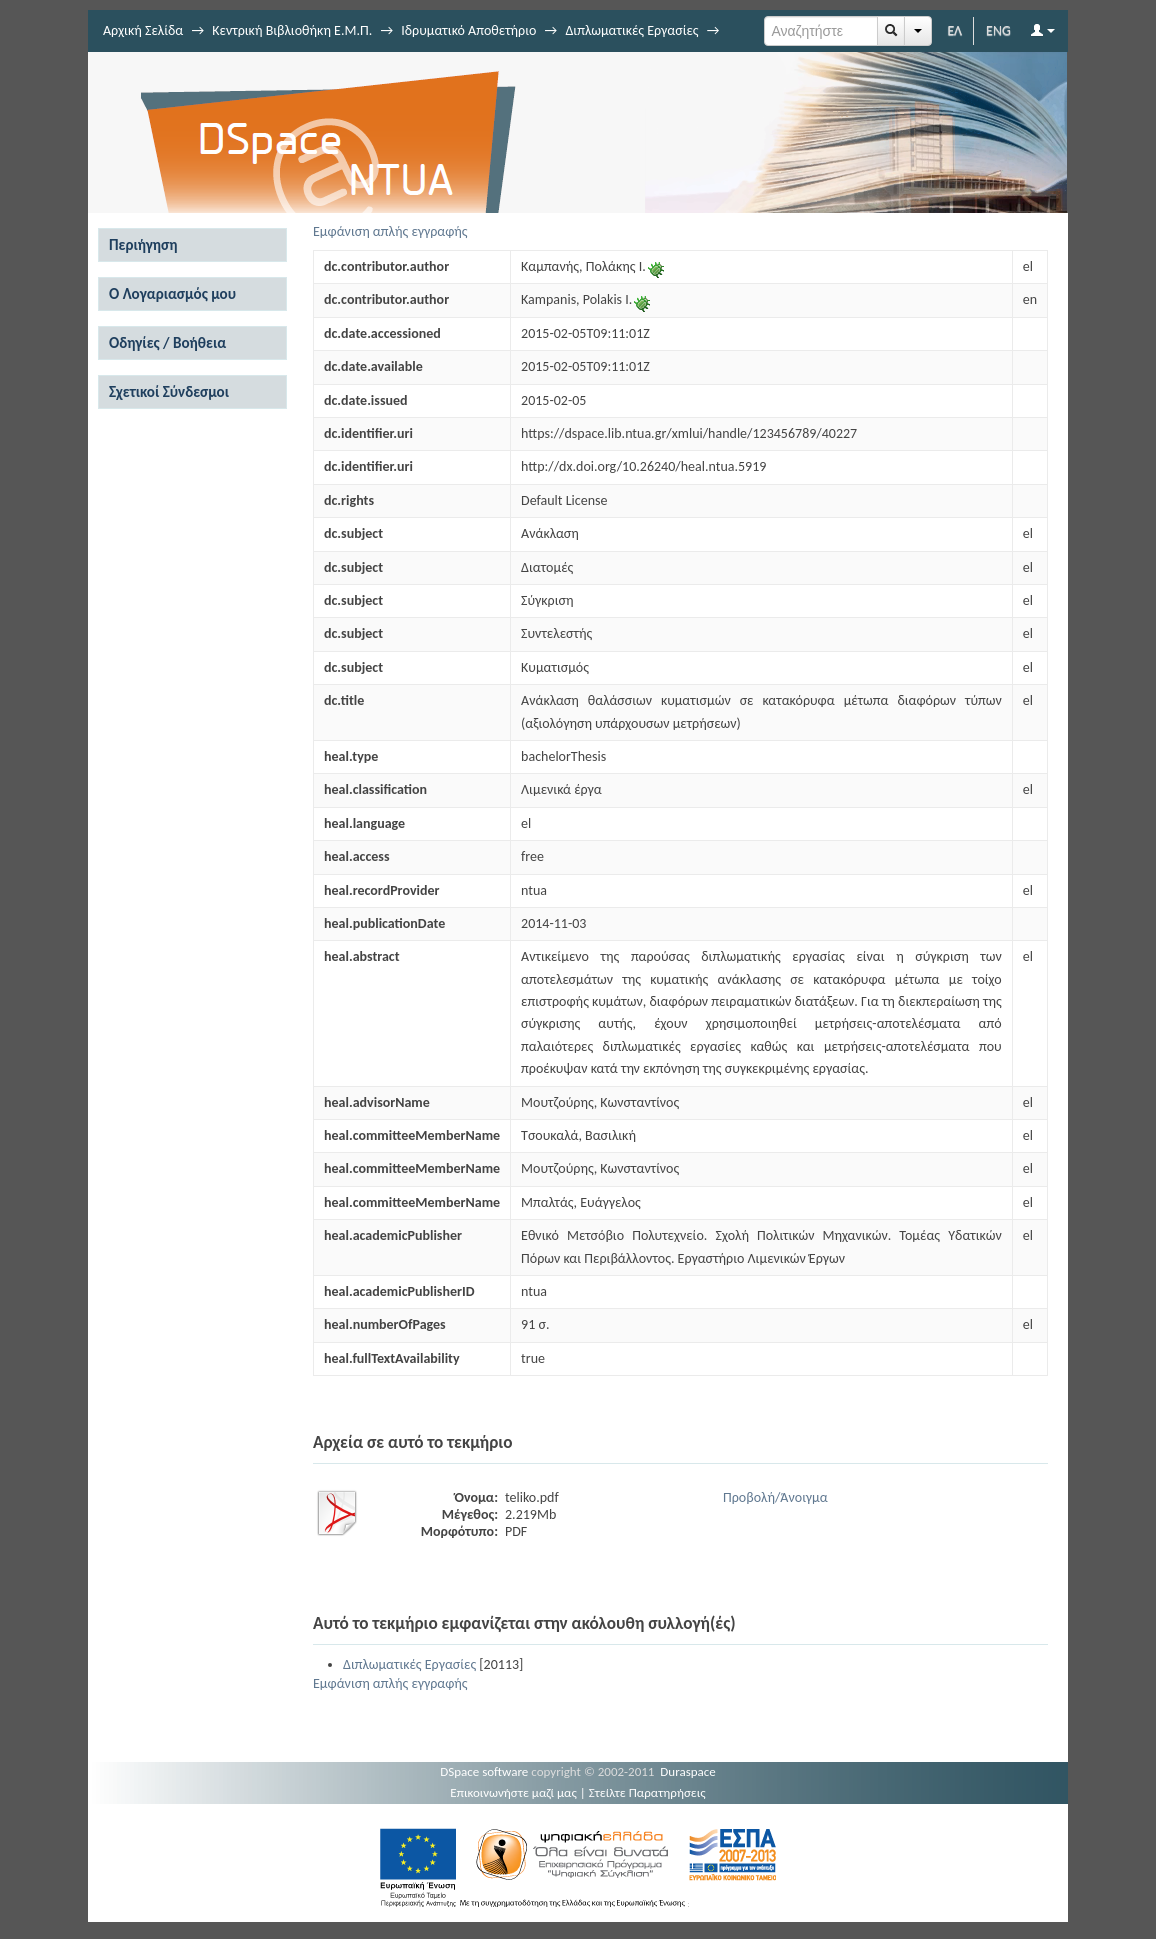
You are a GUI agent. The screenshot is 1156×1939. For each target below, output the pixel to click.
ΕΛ (954, 30)
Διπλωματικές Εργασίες (631, 30)
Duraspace (688, 1771)
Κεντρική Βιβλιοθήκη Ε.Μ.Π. (292, 30)
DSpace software (484, 1771)
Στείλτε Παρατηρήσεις (647, 1792)
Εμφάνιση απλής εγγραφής (390, 231)
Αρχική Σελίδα (143, 30)
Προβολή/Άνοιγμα (775, 1497)
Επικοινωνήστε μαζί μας (513, 1792)
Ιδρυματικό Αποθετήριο (468, 30)
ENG (998, 30)
